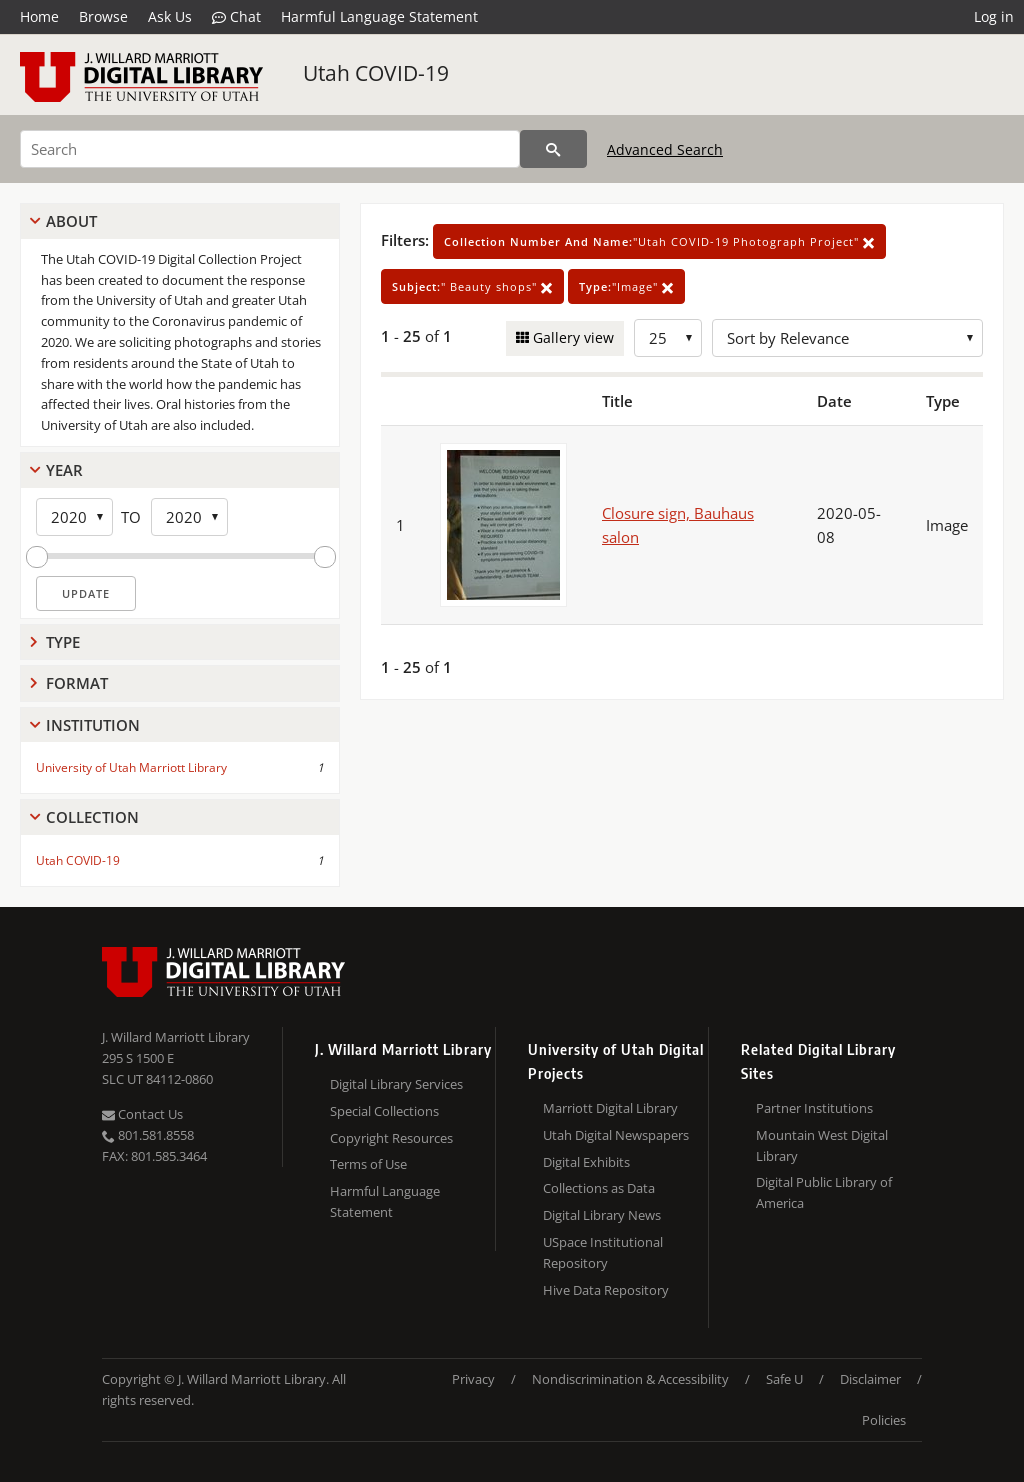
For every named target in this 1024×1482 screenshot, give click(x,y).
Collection (92, 817)
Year (64, 470)
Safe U (784, 1379)
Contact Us (142, 1114)
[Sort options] (847, 338)
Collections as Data (599, 1188)
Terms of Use (368, 1164)
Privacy (473, 1379)
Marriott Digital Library (610, 1108)
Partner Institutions (814, 1108)
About (71, 221)
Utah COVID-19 (376, 73)
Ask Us (170, 16)
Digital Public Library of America (824, 1192)
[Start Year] (74, 517)
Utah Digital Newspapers (616, 1135)
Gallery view (571, 337)
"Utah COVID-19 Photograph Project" (659, 241)
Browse (103, 16)
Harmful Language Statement (379, 16)
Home (39, 16)
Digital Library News (602, 1215)
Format (77, 683)
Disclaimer (870, 1379)
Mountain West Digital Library (822, 1145)
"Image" (626, 286)
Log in (994, 16)
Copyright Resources (391, 1138)
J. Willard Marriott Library (176, 1037)
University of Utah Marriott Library (131, 767)
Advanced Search (665, 149)
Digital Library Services (396, 1084)
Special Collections (384, 1111)
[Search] (270, 149)
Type (63, 642)
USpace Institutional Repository (603, 1252)
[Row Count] (668, 338)
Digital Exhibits (586, 1162)
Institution (93, 725)
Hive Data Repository (606, 1290)
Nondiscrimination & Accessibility (630, 1379)
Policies (884, 1420)
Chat (236, 17)
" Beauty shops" (472, 286)
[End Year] (189, 517)
